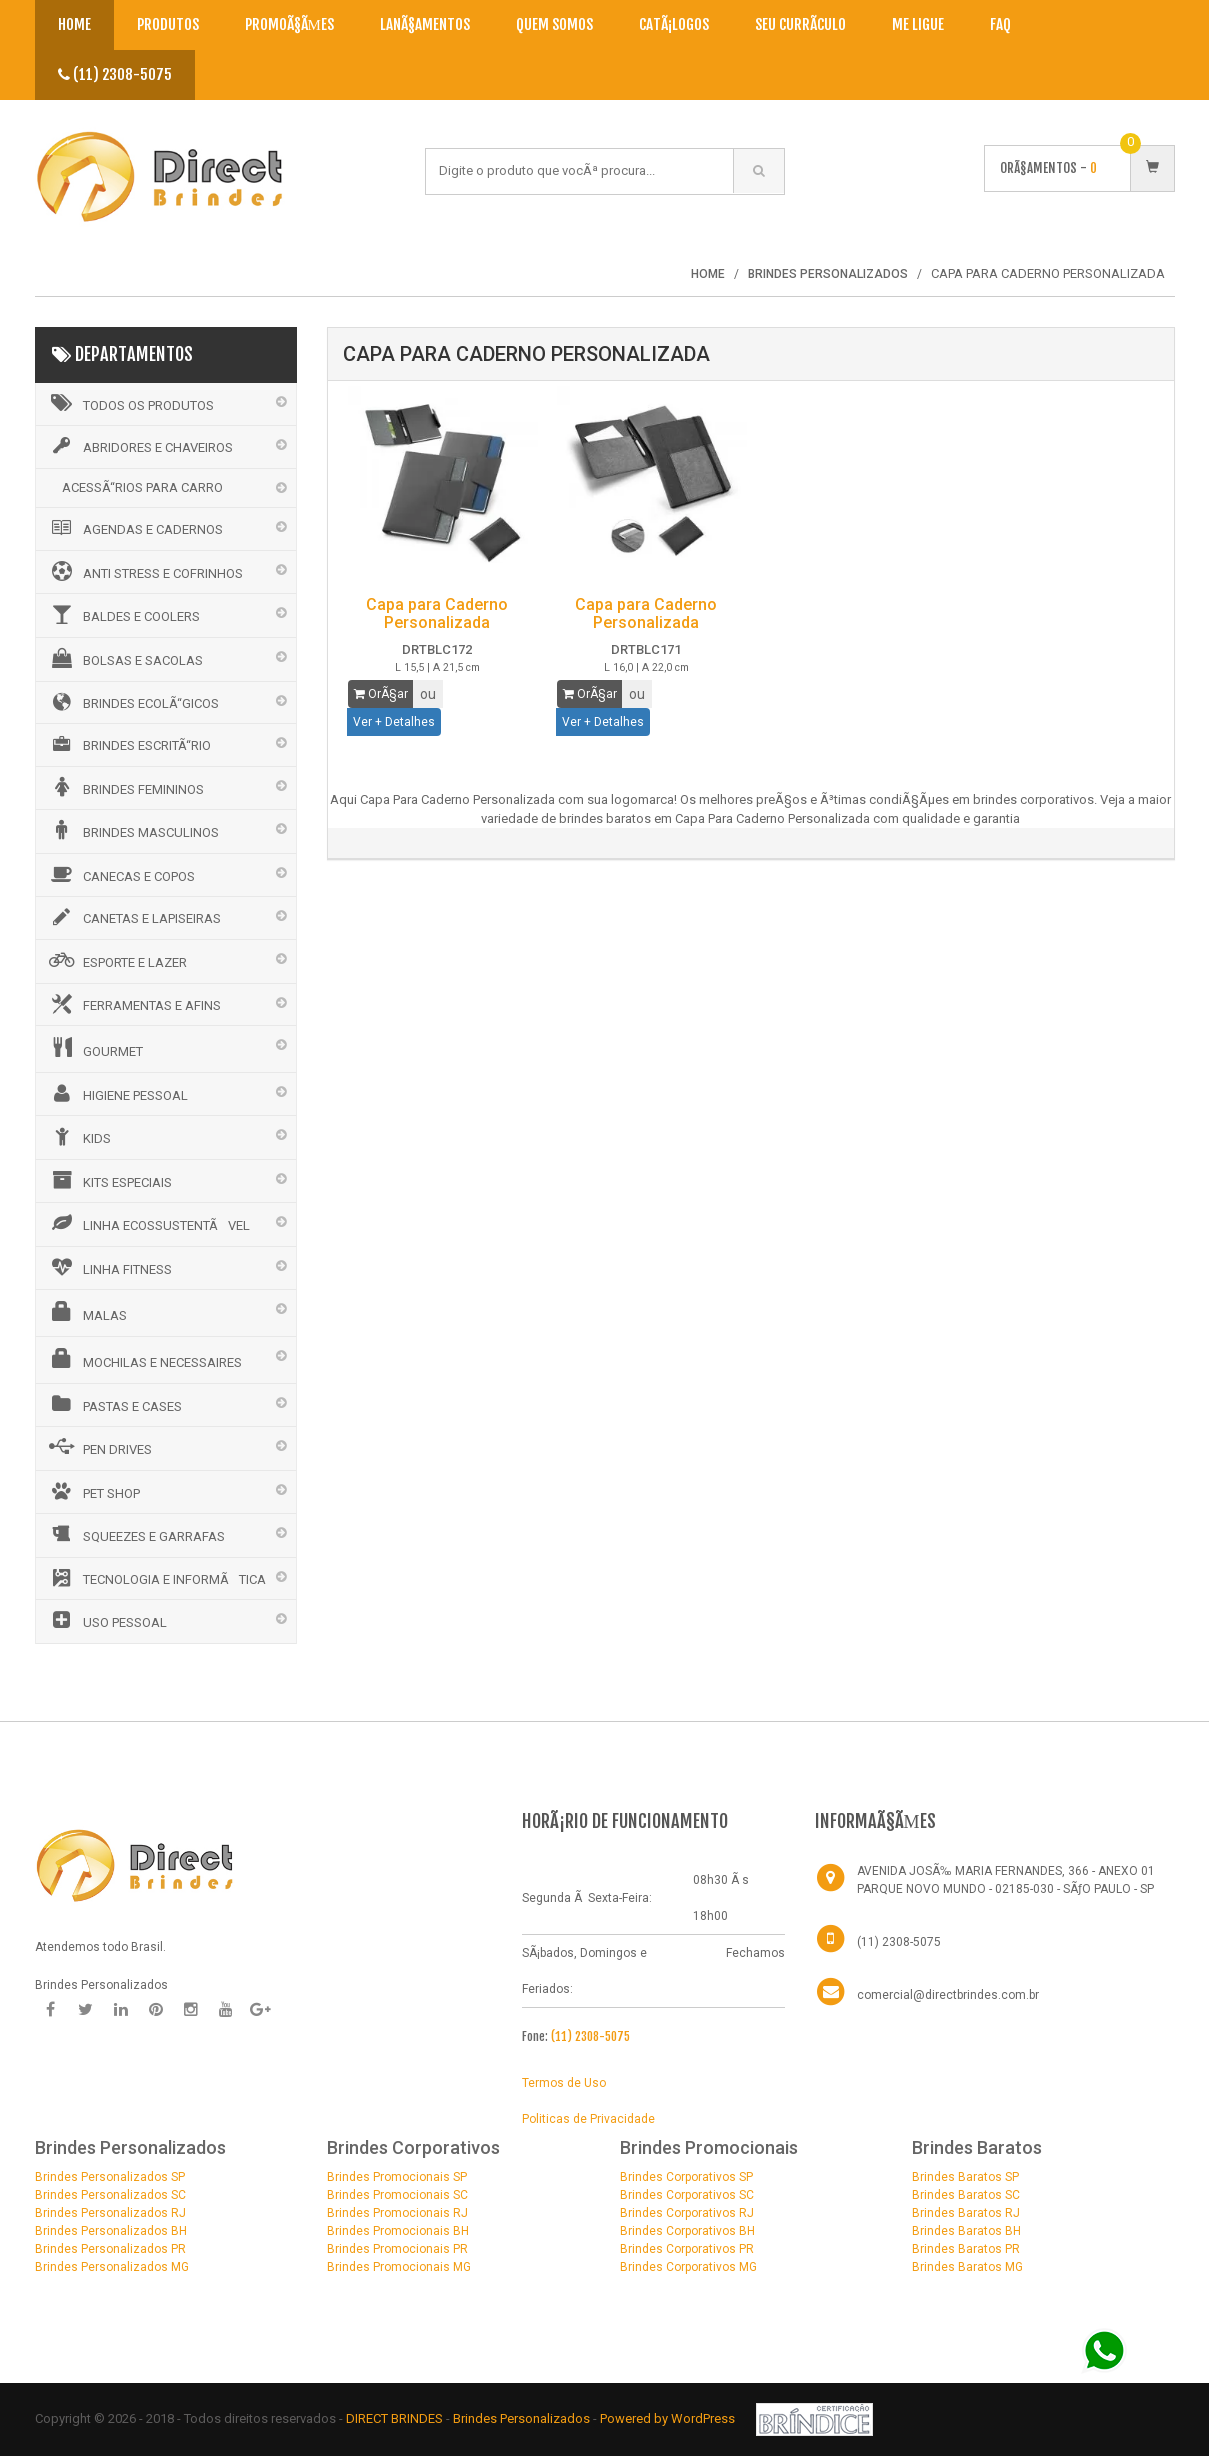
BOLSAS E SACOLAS (124, 658)
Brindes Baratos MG (967, 2267)
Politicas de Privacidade (588, 2119)
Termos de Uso (564, 2083)
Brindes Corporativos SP (686, 2177)
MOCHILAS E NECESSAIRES (144, 1359)
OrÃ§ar (381, 694)
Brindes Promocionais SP (397, 2177)
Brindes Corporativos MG (688, 2267)
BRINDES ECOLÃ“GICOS (132, 702)
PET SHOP (93, 1491)
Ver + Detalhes (394, 722)
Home (74, 24)
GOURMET (94, 1048)
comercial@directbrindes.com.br (948, 1995)
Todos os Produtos (130, 403)
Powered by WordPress (669, 2418)
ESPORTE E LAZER (116, 960)
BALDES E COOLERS (123, 614)
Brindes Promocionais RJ (397, 2213)
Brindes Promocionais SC (397, 2195)
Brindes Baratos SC (966, 2195)
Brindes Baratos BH (966, 2231)
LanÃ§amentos (425, 24)
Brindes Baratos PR (966, 2249)
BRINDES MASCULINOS (132, 830)
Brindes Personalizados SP (110, 2177)
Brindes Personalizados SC (110, 2195)
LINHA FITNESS (109, 1267)
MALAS (86, 1312)
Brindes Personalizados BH (111, 2231)
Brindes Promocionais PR (397, 2249)
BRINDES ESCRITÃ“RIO (128, 744)
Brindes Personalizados (523, 2418)
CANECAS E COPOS (120, 874)
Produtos (168, 24)
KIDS (78, 1136)
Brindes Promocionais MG (399, 2267)
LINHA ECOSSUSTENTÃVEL (148, 1223)
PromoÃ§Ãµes (289, 24)
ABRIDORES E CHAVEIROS (139, 446)
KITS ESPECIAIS (109, 1180)
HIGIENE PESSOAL (117, 1093)
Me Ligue (918, 24)
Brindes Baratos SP (965, 2177)
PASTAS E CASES (114, 1404)
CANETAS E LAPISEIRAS (133, 917)
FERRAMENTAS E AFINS (133, 1004)
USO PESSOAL (106, 1620)
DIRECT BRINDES (394, 2418)
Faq (1000, 24)
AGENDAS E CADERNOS (134, 528)
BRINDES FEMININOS (125, 787)
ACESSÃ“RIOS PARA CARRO (142, 487)
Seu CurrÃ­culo (800, 24)
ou (428, 694)
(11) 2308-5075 (115, 74)
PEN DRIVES (99, 1447)
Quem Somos (554, 24)
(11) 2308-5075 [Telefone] (899, 1942)
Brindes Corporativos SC (687, 2195)
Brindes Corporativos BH (687, 2231)
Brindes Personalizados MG (112, 2267)
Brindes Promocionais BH (398, 2231)
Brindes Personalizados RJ (110, 2213)
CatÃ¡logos (674, 24)
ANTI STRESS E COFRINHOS (144, 571)
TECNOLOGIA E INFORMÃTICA (156, 1578)
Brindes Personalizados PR (110, 2249)
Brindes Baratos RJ (966, 2213)
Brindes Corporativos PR (687, 2249)
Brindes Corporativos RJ (687, 2213)
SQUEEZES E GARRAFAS (135, 1534)
